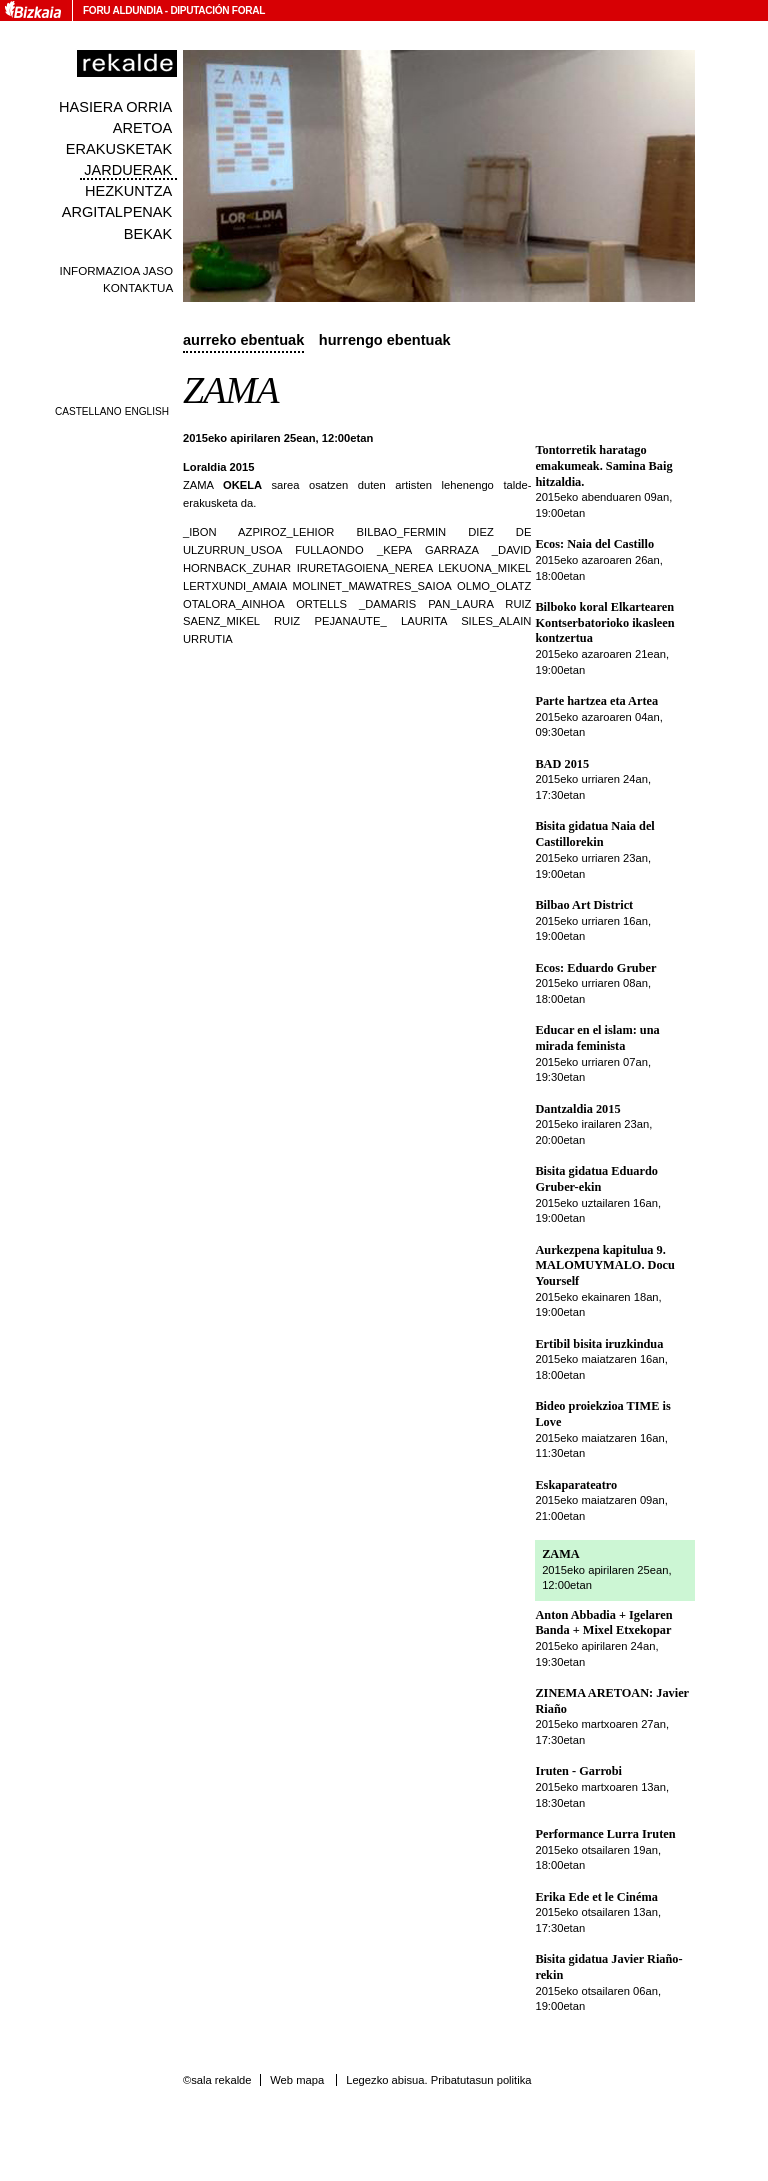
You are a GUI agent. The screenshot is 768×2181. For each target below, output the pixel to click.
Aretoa (143, 128)
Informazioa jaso (116, 270)
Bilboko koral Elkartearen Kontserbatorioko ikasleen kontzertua (604, 622)
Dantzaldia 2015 (577, 1109)
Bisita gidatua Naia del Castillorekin (594, 834)
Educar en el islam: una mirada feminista (597, 1038)
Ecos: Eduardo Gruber (595, 968)
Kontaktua (138, 287)
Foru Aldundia (122, 10)
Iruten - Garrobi (578, 1771)
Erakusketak (119, 149)
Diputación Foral (217, 10)
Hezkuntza (128, 191)
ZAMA (561, 1554)
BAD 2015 (562, 764)
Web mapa (297, 2080)
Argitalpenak (117, 212)
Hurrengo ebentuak (385, 340)
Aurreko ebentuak (243, 340)
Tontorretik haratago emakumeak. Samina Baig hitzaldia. (603, 465)
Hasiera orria (115, 107)
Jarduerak (128, 170)
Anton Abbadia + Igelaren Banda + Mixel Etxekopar (603, 1623)
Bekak (148, 234)
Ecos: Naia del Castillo (594, 544)
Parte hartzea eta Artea (596, 701)
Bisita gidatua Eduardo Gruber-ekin (596, 1179)
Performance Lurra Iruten (605, 1834)
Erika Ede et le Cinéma (596, 1897)
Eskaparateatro (576, 1485)
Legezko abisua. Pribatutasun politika (438, 2080)
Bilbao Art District (584, 905)
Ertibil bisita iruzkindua (599, 1344)
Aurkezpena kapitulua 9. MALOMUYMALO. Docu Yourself (605, 1265)
